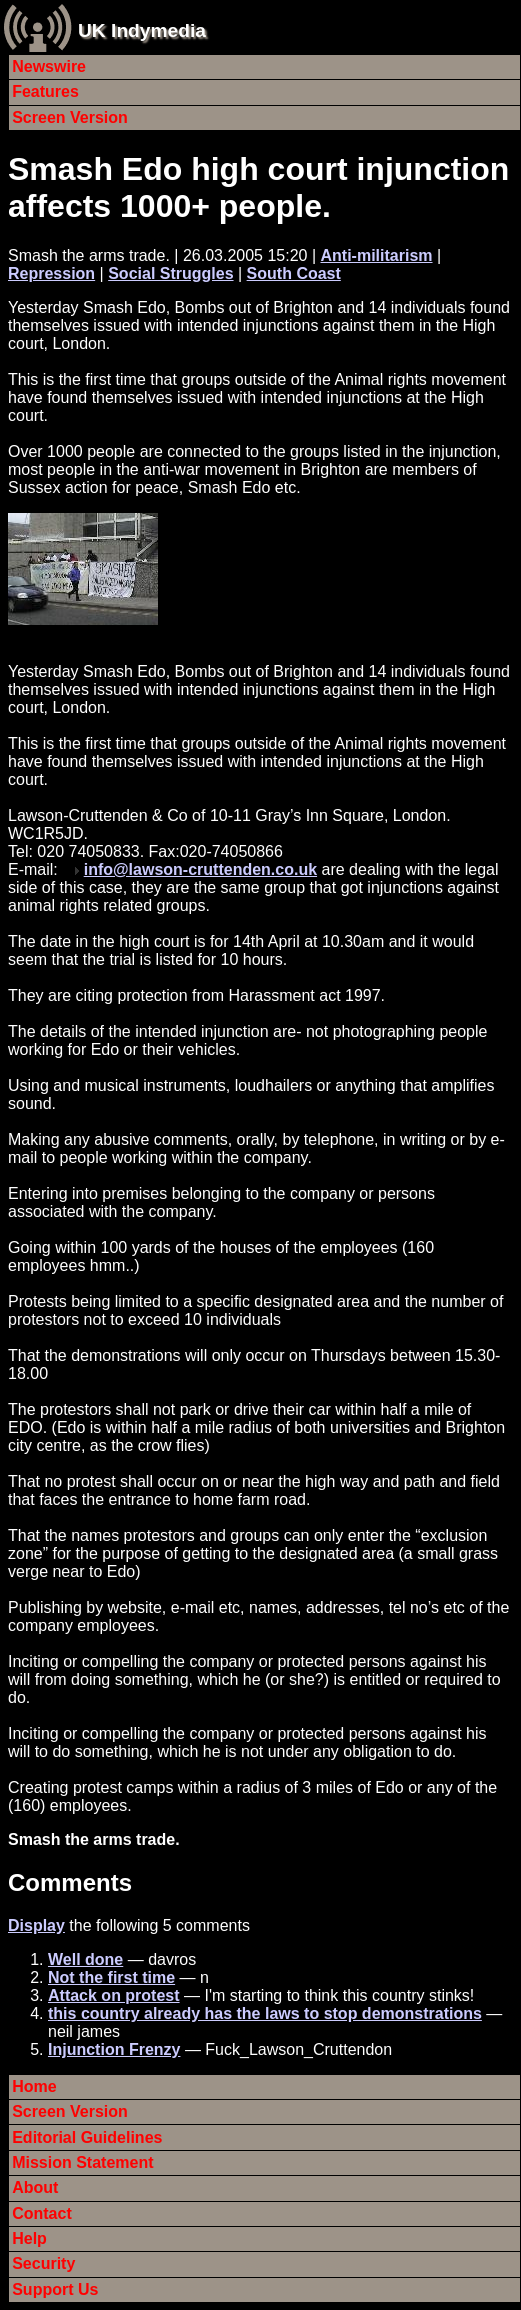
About (35, 2187)
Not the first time (111, 1977)
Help (29, 2238)
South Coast (294, 273)
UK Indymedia (142, 30)
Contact (42, 2213)
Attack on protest (114, 1995)
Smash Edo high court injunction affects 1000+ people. (258, 187)
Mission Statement (82, 2162)
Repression (51, 273)
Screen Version (70, 117)
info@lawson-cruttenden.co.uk (200, 869)
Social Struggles (170, 273)
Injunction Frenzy (114, 2049)
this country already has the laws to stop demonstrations (265, 2013)
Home (34, 2086)
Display (36, 1925)
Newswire (49, 66)
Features (45, 91)
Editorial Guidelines (87, 2137)
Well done (85, 1959)
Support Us (55, 2289)
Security (43, 2263)
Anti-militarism (377, 255)
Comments (70, 1882)
